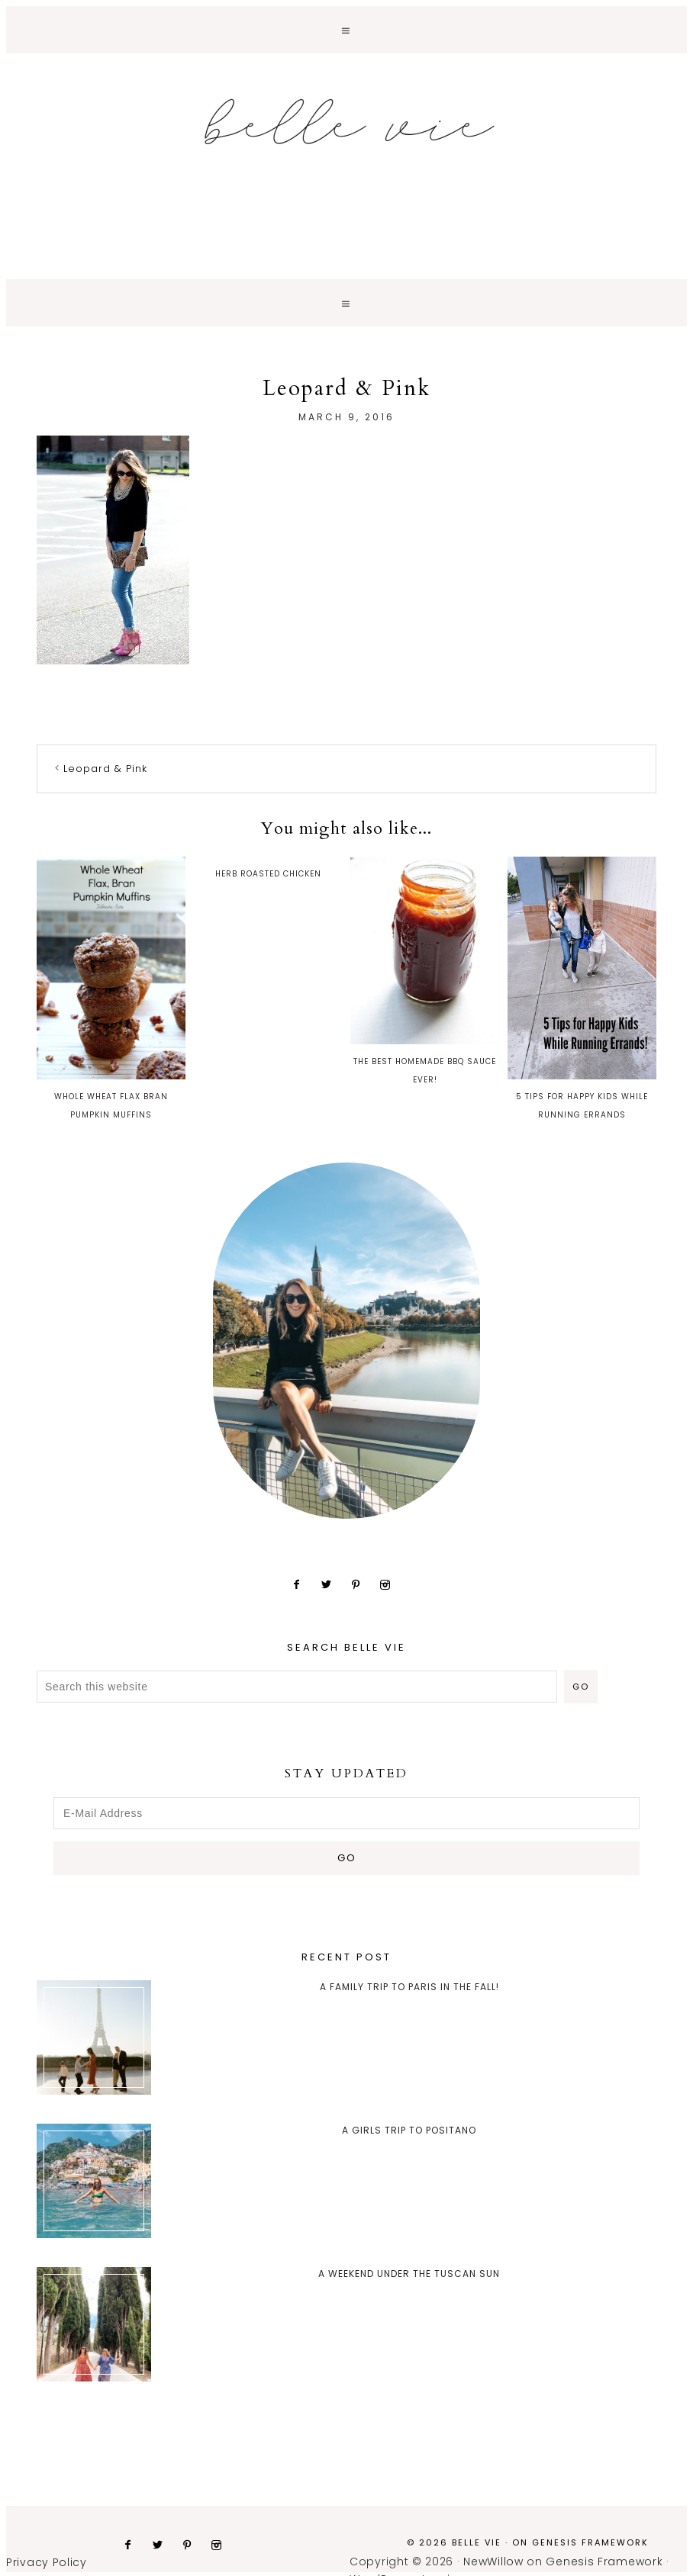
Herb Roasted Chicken (268, 874)
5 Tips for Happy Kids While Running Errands (582, 989)
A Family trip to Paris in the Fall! (409, 1986)
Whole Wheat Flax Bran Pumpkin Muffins (111, 989)
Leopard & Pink (105, 768)
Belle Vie (346, 122)
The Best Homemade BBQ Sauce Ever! (424, 971)
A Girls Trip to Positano (409, 2130)
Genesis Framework (590, 2542)
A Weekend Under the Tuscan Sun (409, 2273)
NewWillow (493, 2561)
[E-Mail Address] (346, 1813)
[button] (346, 29)
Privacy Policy (46, 2562)
